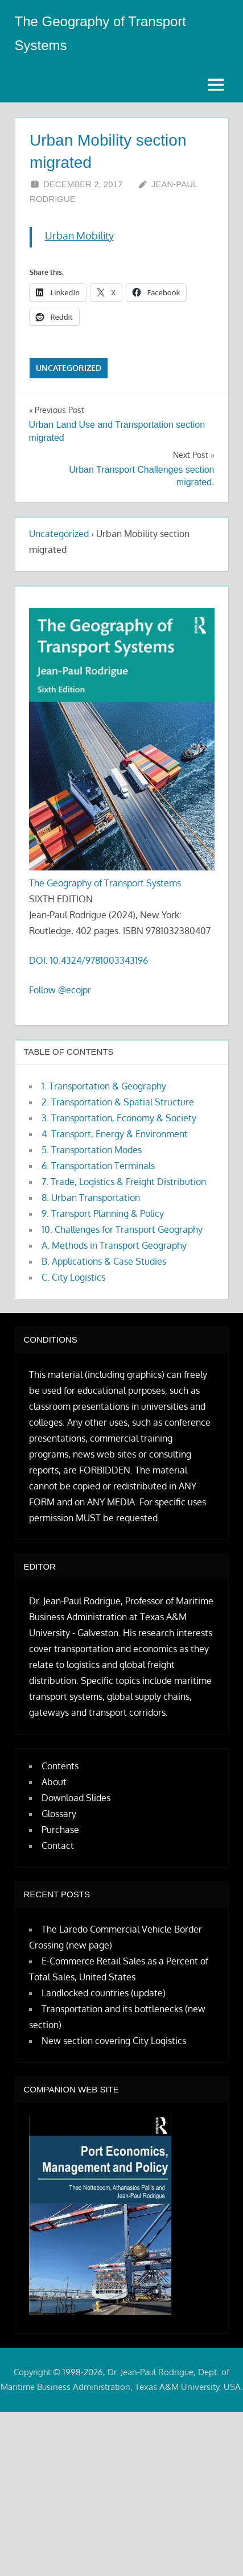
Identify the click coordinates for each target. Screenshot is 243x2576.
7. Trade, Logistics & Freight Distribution (124, 1181)
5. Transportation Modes (92, 1149)
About (54, 1781)
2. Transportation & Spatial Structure (118, 1102)
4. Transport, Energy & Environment (115, 1134)
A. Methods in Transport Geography (114, 1245)
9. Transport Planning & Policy (103, 1213)
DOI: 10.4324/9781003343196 (88, 960)
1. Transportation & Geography (104, 1086)
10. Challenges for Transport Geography (122, 1229)
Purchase (60, 1829)
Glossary (59, 1813)
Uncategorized (68, 368)
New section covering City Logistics (114, 2040)
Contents (60, 1766)
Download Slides (76, 1797)
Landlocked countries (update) (104, 1993)
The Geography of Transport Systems (105, 883)
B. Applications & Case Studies (104, 1261)
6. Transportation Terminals (98, 1165)
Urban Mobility (79, 235)
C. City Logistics (73, 1277)
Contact (58, 1845)
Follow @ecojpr (60, 990)
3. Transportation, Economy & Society (119, 1118)
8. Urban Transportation (91, 1197)
